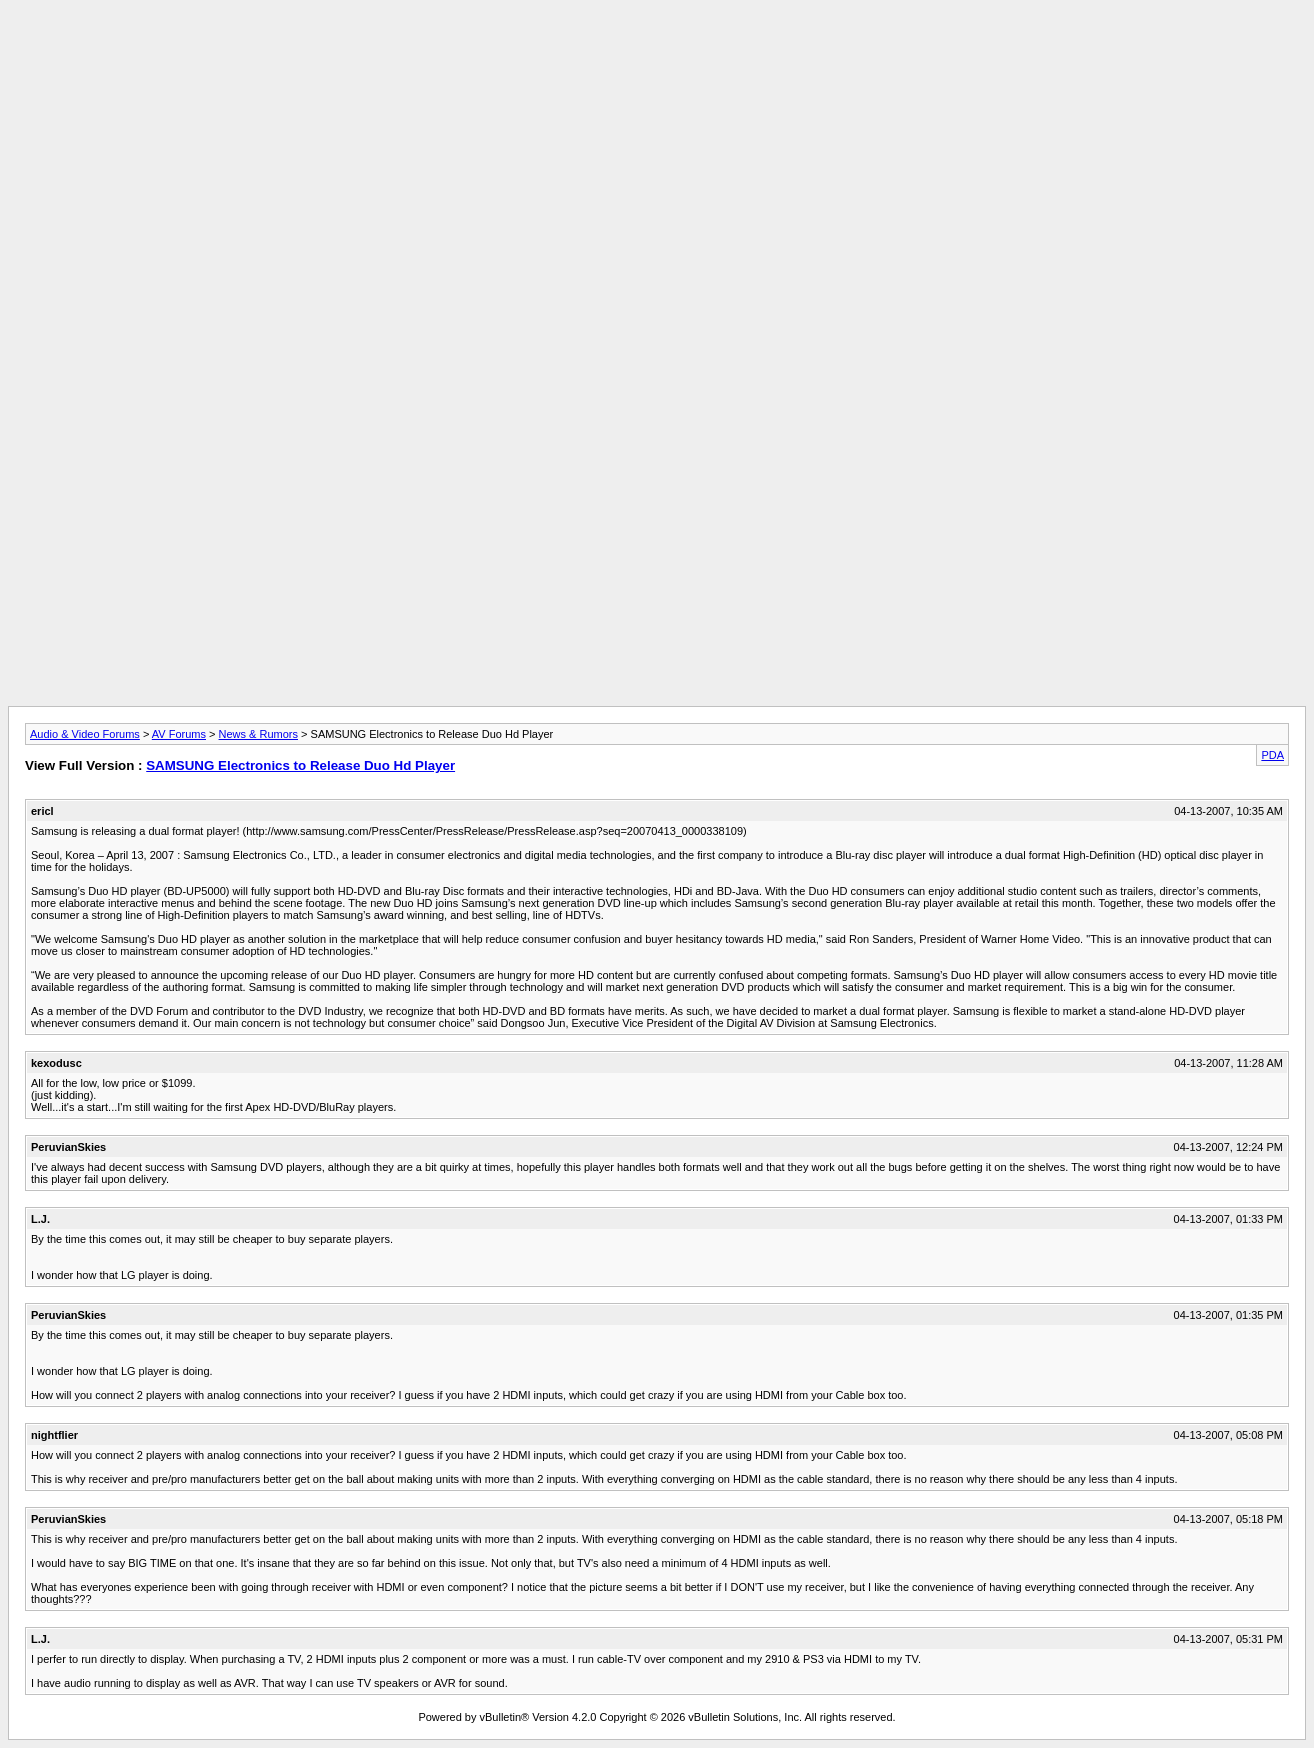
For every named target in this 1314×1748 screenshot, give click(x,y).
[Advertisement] (657, 53)
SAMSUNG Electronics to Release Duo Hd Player (300, 765)
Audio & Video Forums (85, 734)
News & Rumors (258, 734)
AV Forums (179, 734)
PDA (1272, 755)
